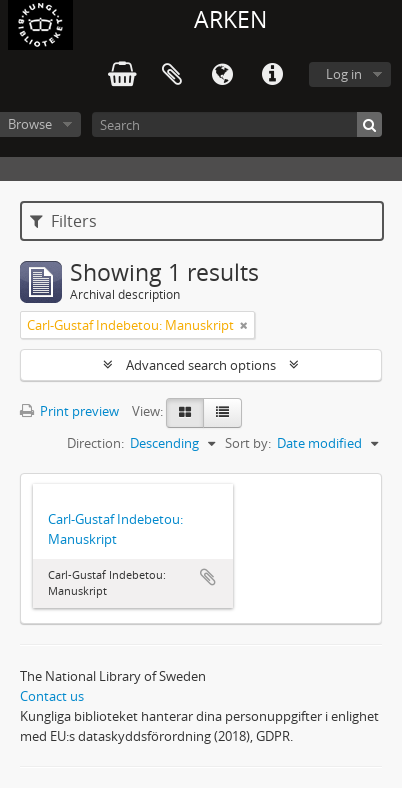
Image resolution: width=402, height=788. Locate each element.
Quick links (272, 75)
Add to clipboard (208, 577)
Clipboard (172, 75)
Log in (344, 74)
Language (222, 75)
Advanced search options (201, 365)
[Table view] (222, 413)
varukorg (122, 75)
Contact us (52, 696)
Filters (63, 221)
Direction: (95, 443)
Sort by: (248, 443)
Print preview (69, 411)
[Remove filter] (244, 325)
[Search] (237, 124)
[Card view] (185, 413)
